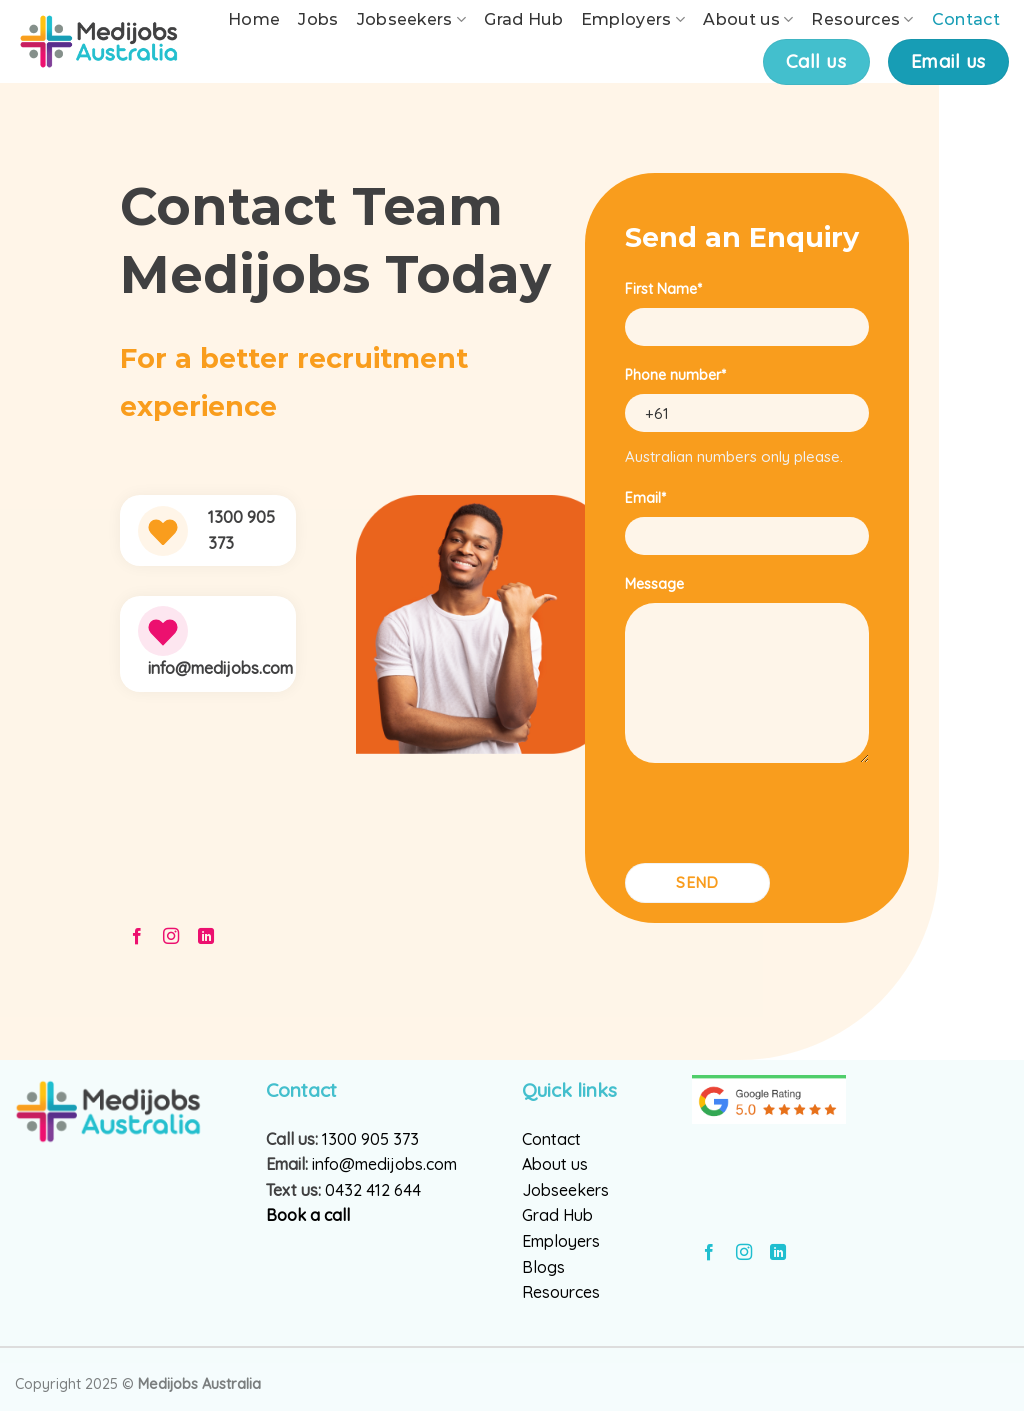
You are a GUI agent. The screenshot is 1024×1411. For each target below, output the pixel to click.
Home (254, 19)
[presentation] (777, 818)
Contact (966, 19)
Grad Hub (523, 19)
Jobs (318, 19)
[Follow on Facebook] (137, 937)
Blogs (543, 1267)
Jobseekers (412, 20)
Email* (645, 498)
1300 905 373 (370, 1139)
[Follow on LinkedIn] (206, 937)
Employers (633, 20)
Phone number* (675, 375)
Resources (862, 20)
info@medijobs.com (384, 1164)
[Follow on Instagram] (171, 937)
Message (654, 584)
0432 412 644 (373, 1190)
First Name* (663, 289)
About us (748, 20)
